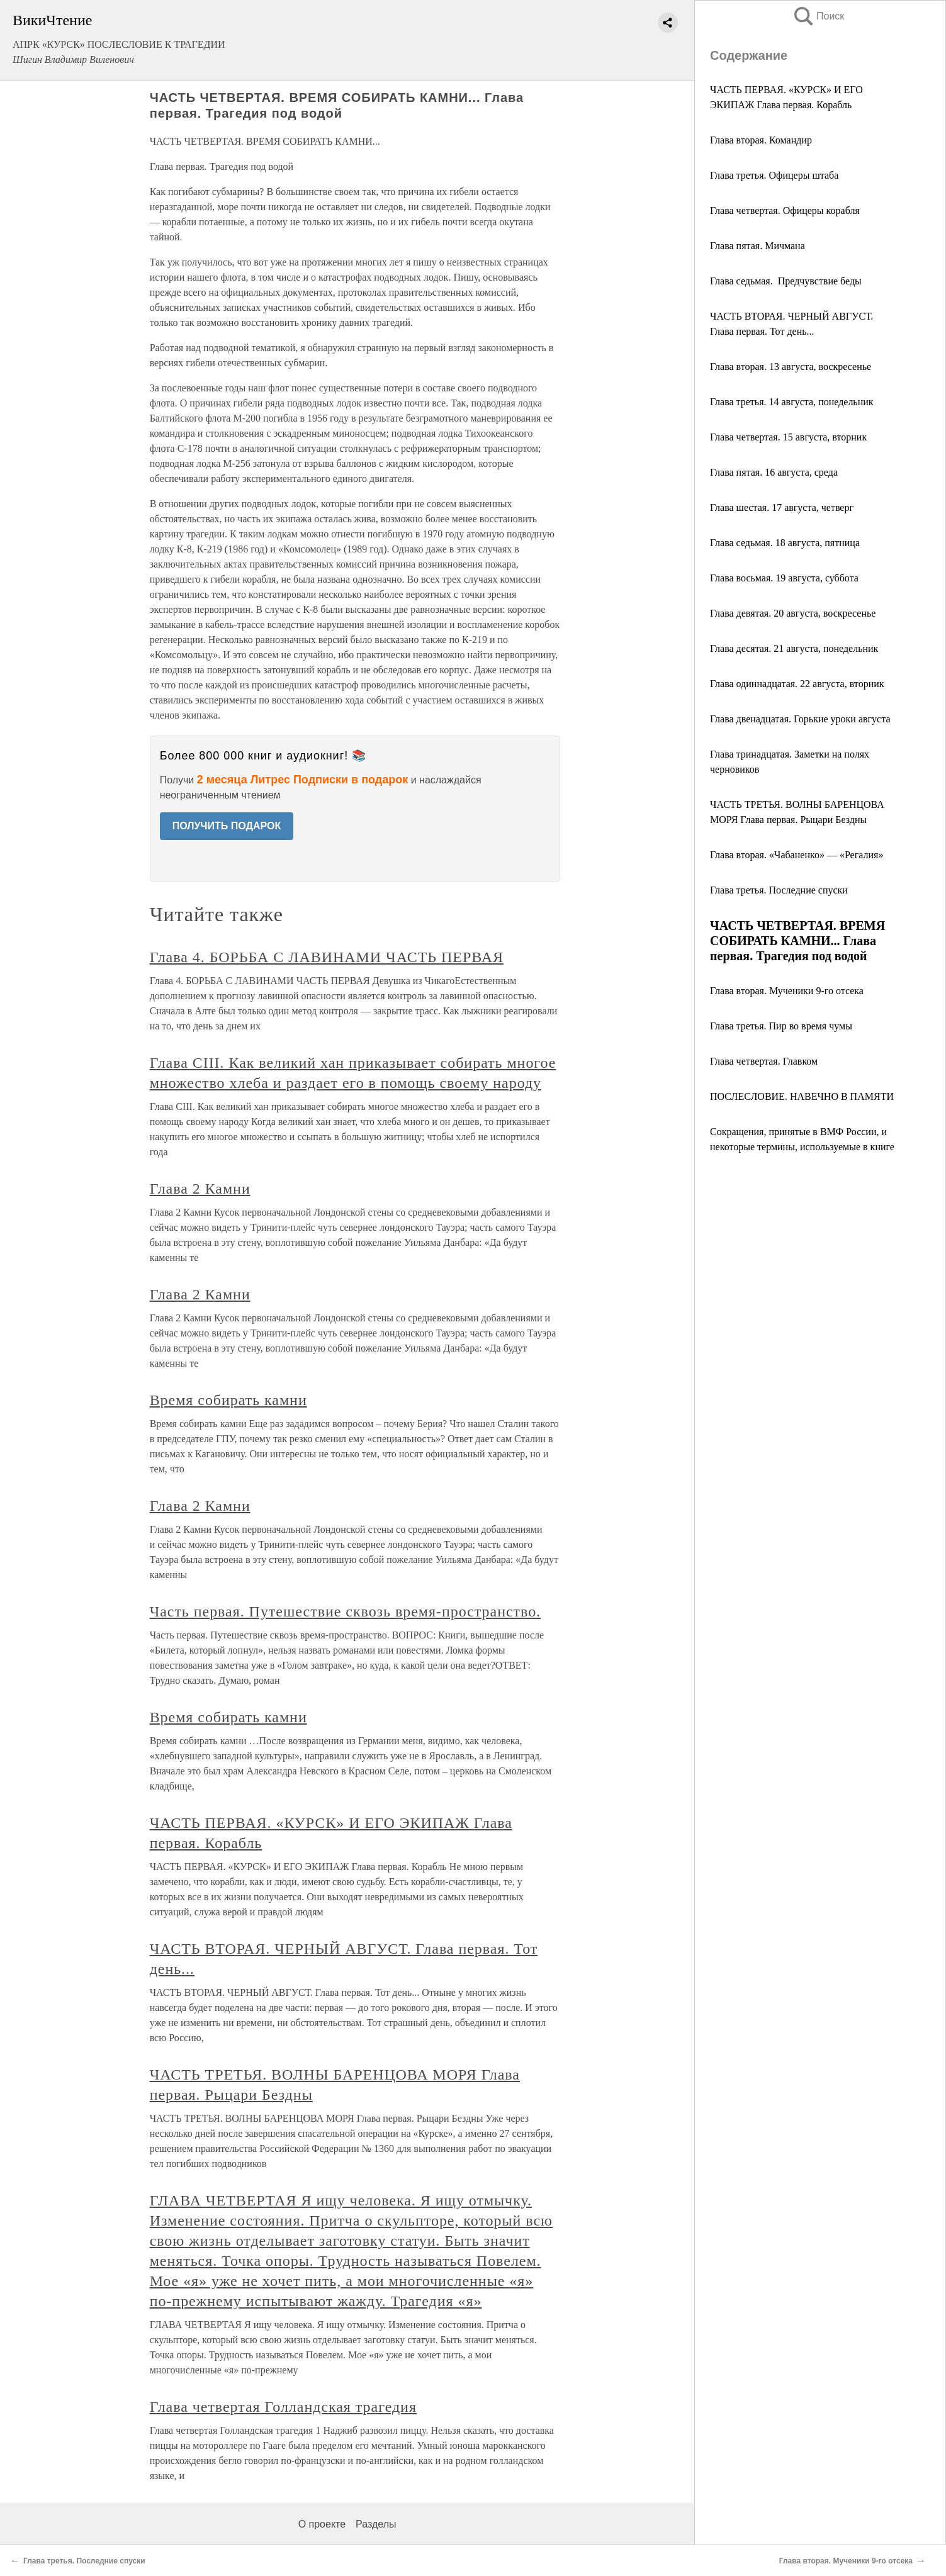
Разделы (376, 2524)
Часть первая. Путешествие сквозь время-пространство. (345, 1611)
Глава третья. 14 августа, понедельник (792, 401)
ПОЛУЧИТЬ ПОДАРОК (226, 825)
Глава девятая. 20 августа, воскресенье (793, 613)
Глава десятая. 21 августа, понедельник (794, 648)
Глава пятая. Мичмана (757, 245)
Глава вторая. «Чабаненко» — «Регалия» (796, 854)
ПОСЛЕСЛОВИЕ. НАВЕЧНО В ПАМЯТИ (802, 1096)
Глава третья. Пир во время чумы (781, 1026)
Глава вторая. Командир (761, 140)
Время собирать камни (228, 1400)
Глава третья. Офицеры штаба (774, 175)
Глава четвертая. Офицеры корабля (785, 210)
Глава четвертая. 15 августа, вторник (788, 437)
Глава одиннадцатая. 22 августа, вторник (797, 683)
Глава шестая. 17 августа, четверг (781, 507)
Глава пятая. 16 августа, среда (774, 472)
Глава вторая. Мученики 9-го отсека (787, 990)
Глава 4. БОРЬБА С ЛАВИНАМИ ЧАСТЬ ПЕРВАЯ (327, 957)
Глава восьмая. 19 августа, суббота (784, 578)
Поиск (818, 16)
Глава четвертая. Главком (764, 1061)
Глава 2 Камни (200, 1188)
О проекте (322, 2524)
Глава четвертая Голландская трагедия (283, 2407)
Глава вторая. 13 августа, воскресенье (790, 366)
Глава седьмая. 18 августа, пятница (785, 542)
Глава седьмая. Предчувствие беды (786, 281)
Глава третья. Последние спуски (779, 890)
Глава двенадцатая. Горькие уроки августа (800, 719)
